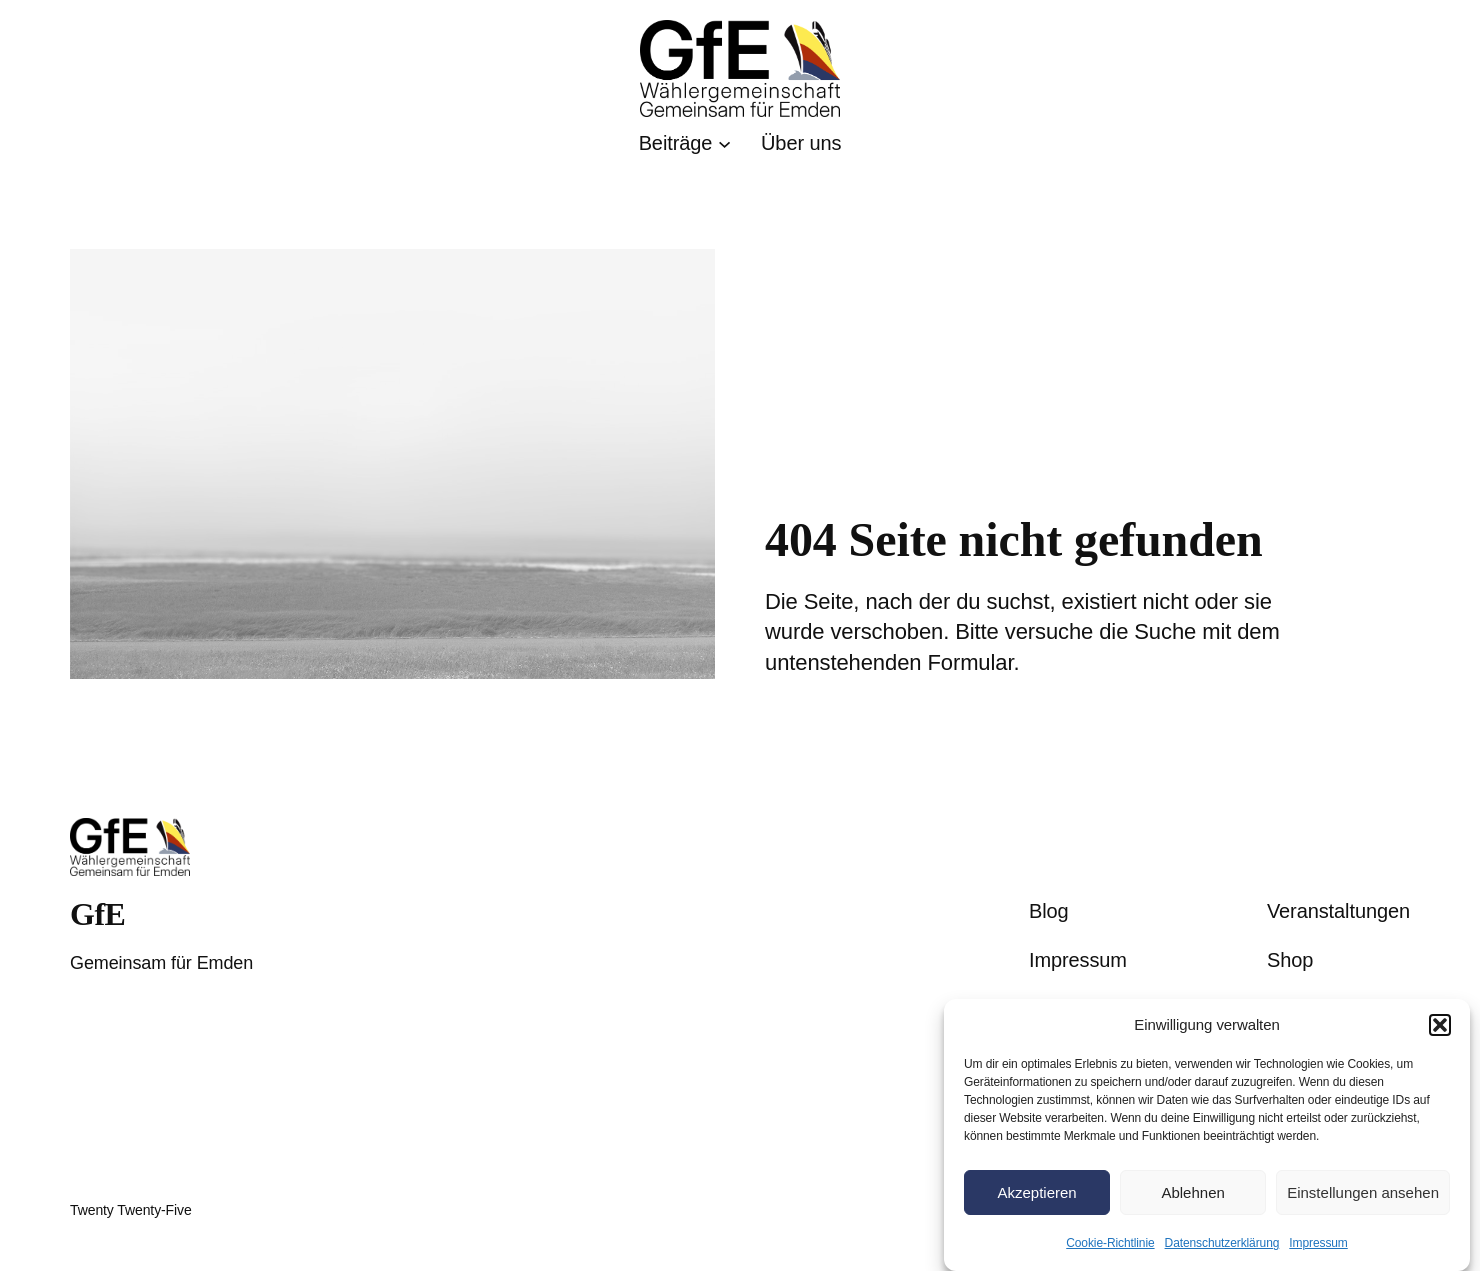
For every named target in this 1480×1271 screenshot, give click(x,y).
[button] (1440, 1025)
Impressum (1318, 1243)
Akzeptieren (1036, 1192)
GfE (97, 914)
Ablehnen (1192, 1192)
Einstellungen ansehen (1363, 1192)
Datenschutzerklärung (1222, 1243)
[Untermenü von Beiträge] (685, 143)
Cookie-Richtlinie (1110, 1243)
